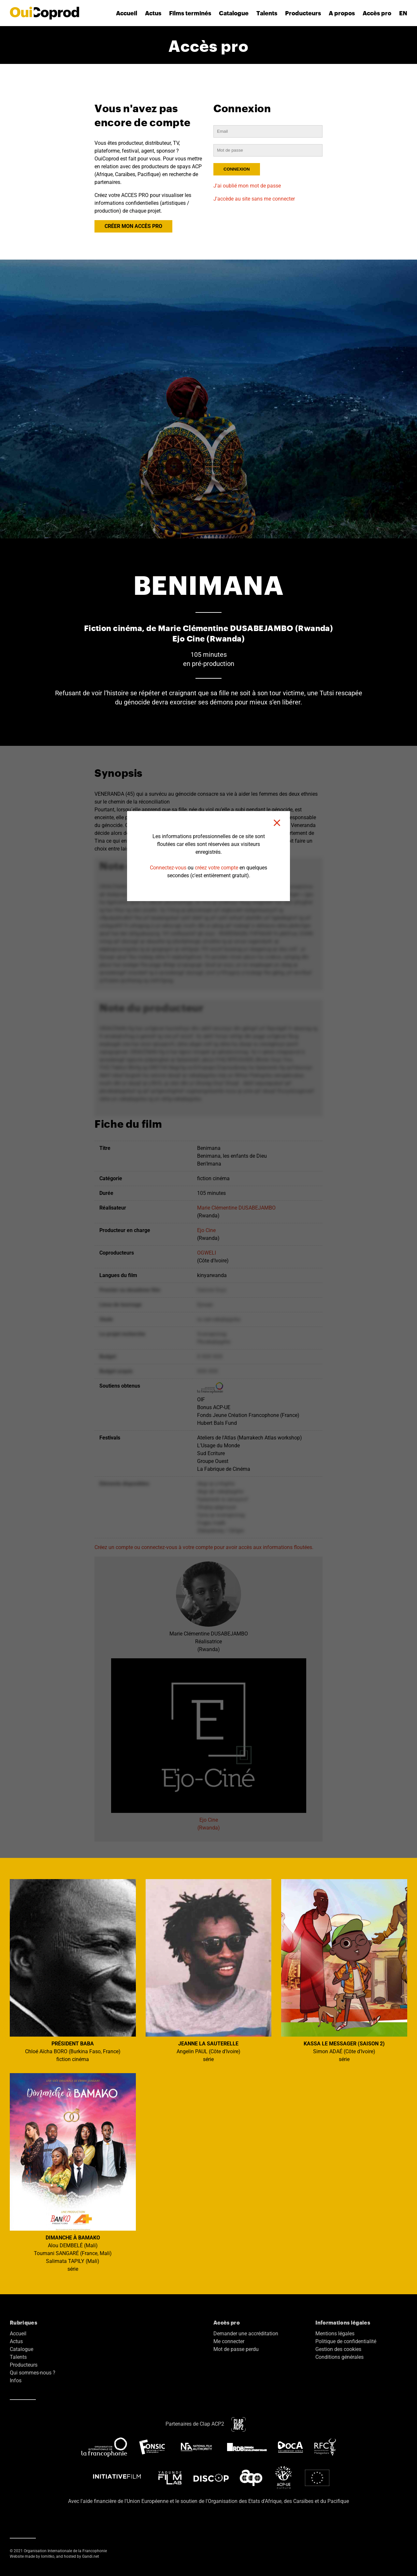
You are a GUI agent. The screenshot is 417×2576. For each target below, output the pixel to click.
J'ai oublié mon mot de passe (247, 186)
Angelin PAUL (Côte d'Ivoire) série (209, 1970)
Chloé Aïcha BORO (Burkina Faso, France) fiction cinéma (73, 1970)
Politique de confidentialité (345, 2341)
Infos (16, 2380)
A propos (342, 13)
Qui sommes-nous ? (32, 2373)
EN (403, 13)
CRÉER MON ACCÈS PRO (133, 226)
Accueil (126, 13)
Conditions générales (339, 2357)
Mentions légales (334, 2333)
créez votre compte (216, 868)
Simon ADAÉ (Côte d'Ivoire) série (344, 1970)
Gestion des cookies (338, 2349)
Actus (153, 13)
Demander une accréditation (245, 2333)
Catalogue (234, 13)
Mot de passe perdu (236, 2349)
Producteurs (303, 13)
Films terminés (190, 13)
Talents (266, 13)
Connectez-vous (168, 868)
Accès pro (377, 13)
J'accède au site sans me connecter (254, 199)
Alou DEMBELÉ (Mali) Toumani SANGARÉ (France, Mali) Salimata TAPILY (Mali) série (73, 2172)
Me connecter (228, 2341)
